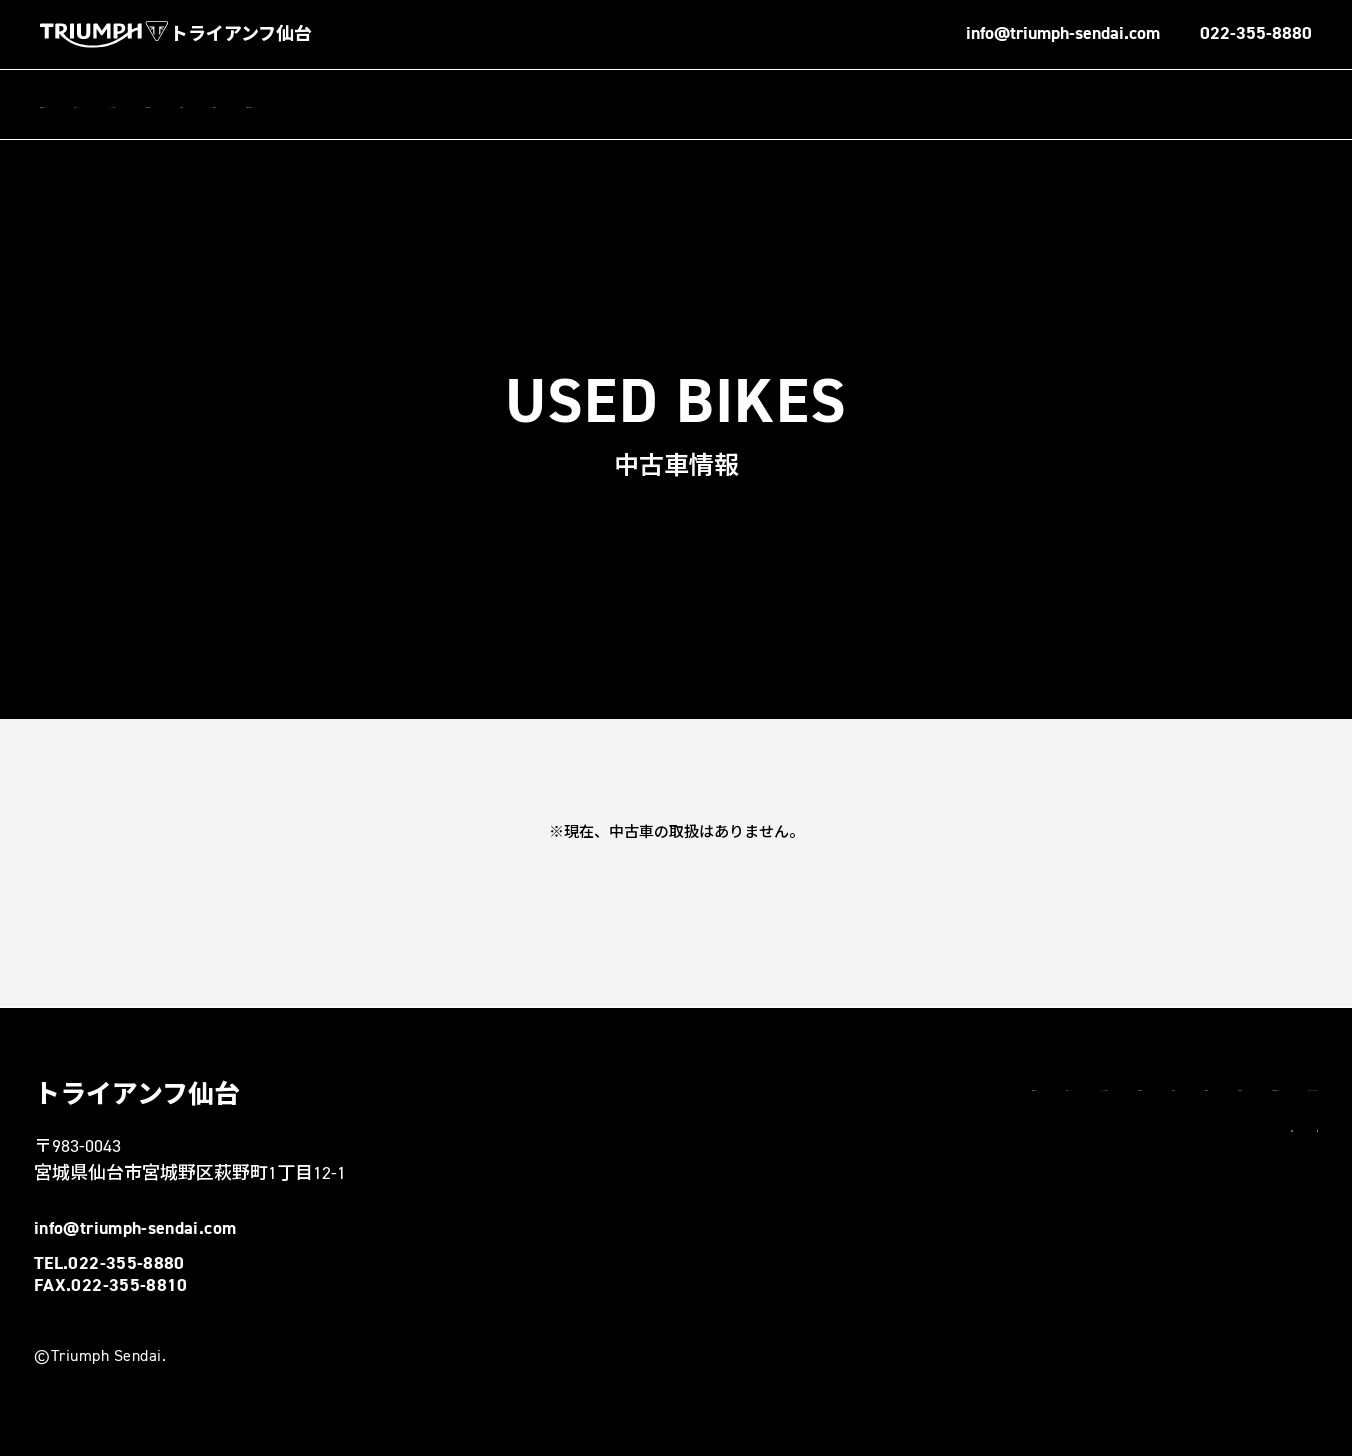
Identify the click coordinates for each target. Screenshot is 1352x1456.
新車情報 (400, 104)
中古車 (557, 104)
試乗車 (482, 104)
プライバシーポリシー (1243, 1129)
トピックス (167, 104)
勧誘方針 (988, 1129)
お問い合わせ (655, 104)
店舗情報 (70, 104)
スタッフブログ (287, 104)
